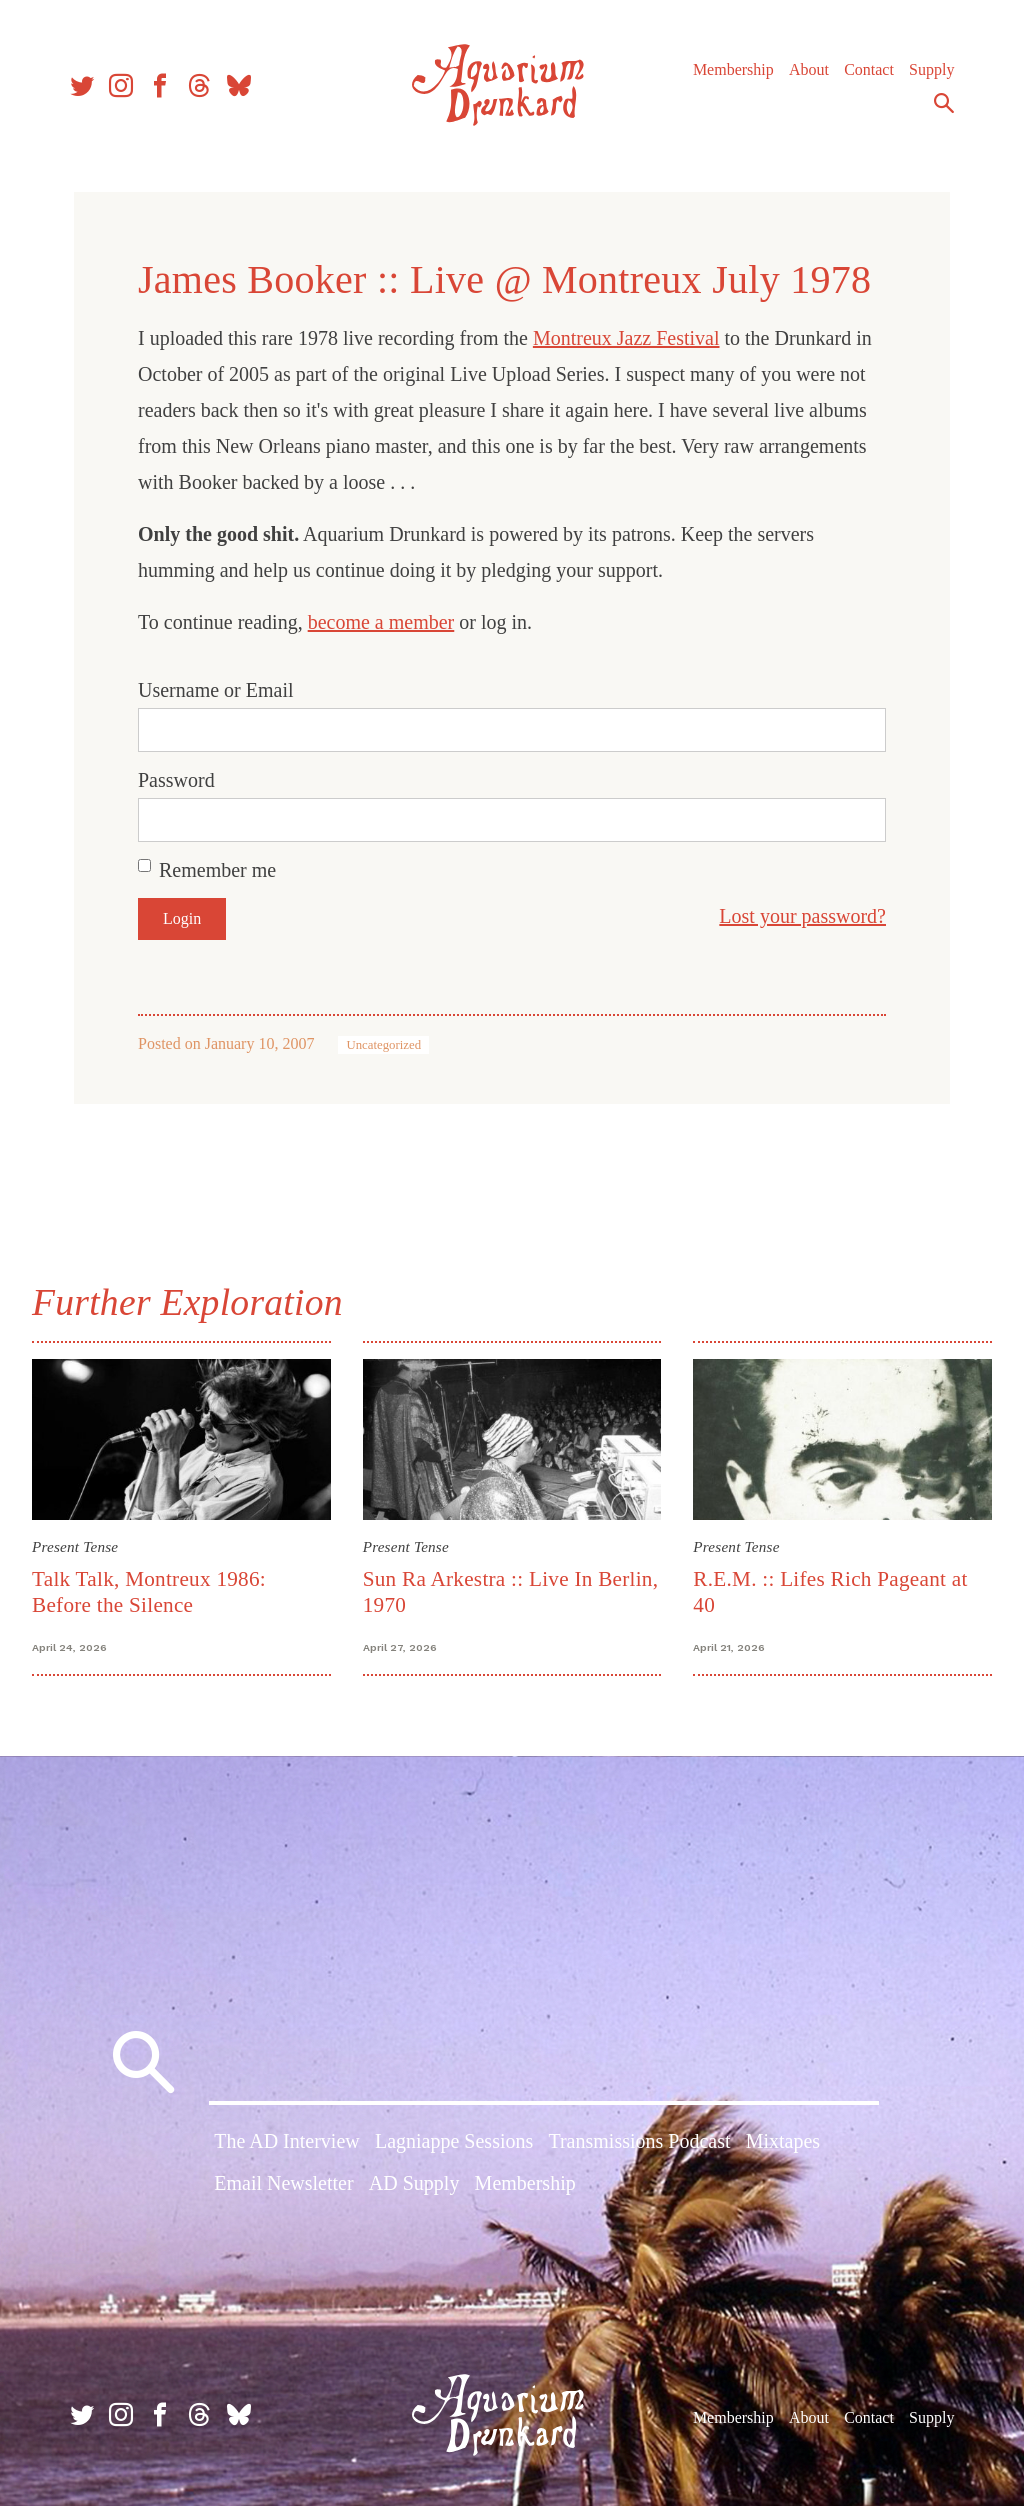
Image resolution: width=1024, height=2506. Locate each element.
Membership (733, 69)
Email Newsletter (283, 2183)
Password (176, 780)
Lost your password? (802, 916)
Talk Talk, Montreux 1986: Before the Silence (149, 1591)
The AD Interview (287, 2141)
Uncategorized (383, 1045)
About (809, 69)
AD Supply (414, 2183)
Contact (869, 69)
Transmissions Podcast (639, 2141)
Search (944, 103)
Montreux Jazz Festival (626, 338)
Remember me (217, 870)
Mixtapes (783, 2141)
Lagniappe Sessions (454, 2141)
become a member (381, 622)
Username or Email (216, 690)
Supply (931, 69)
